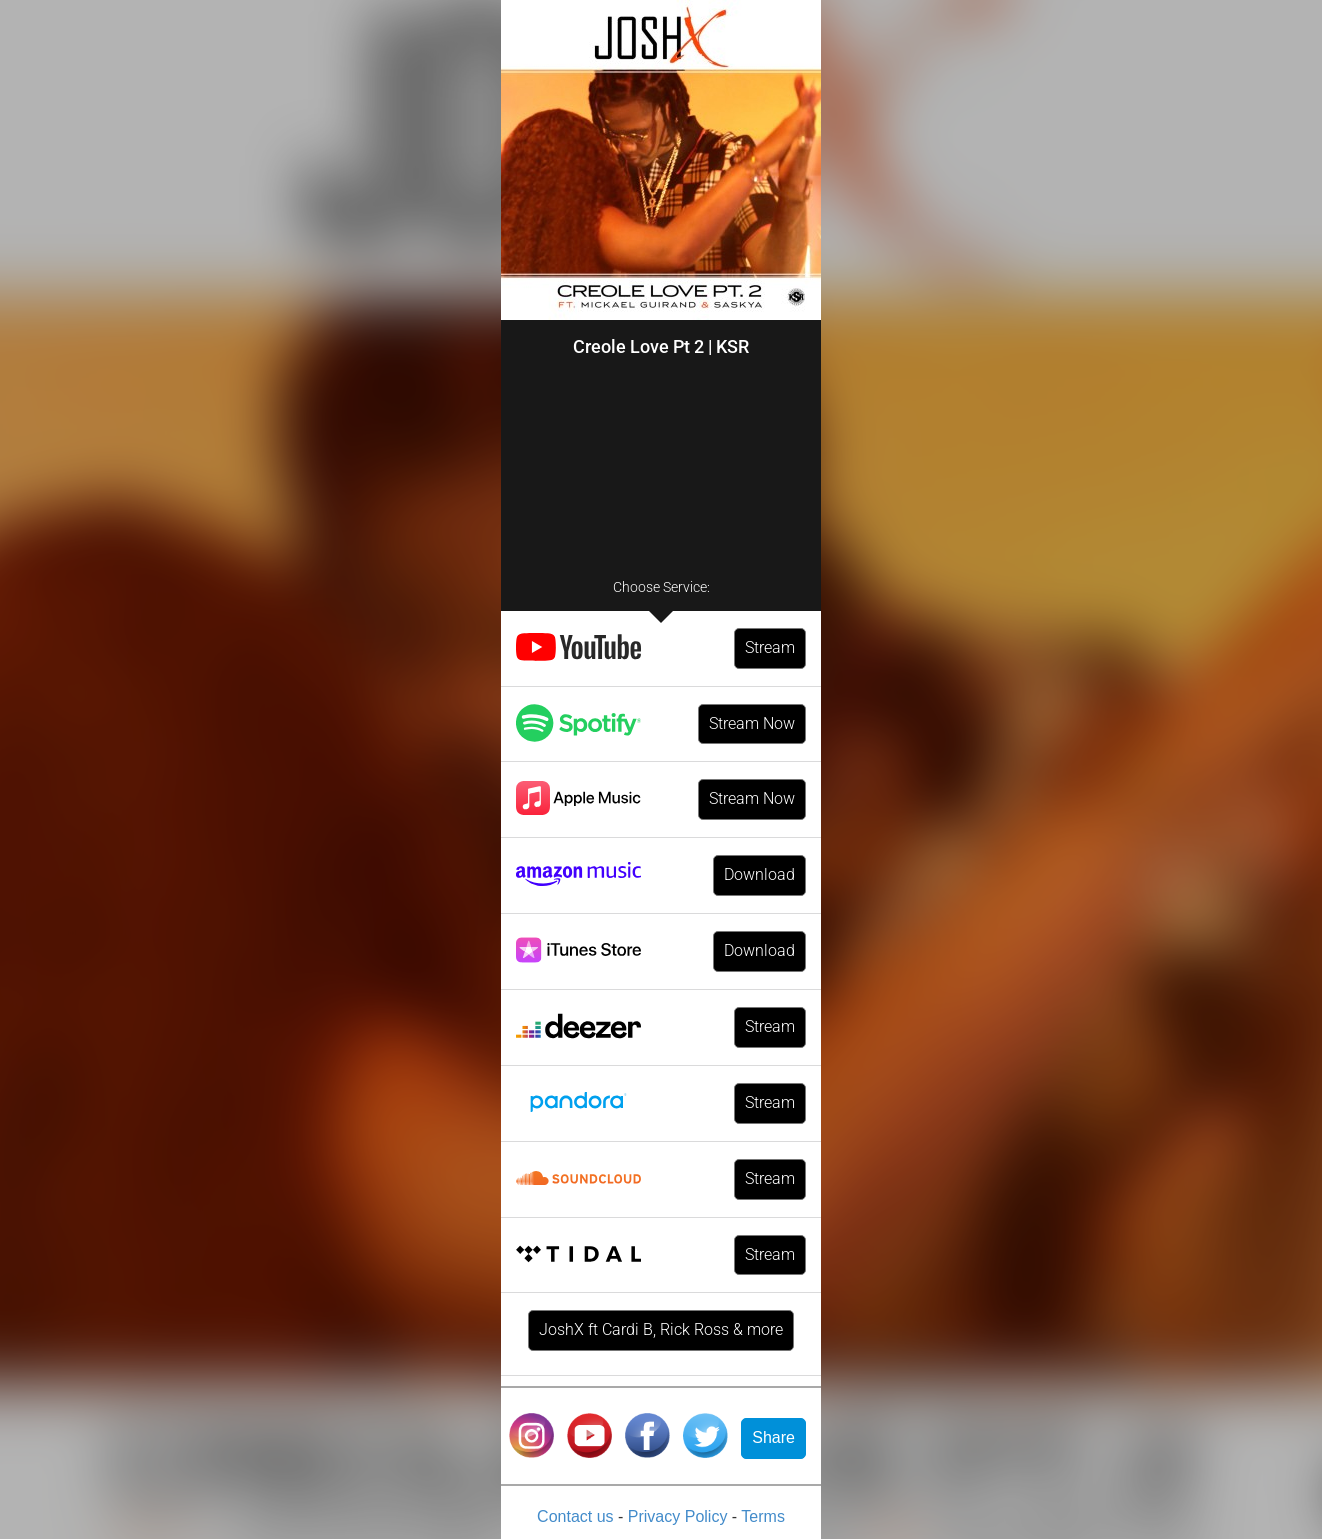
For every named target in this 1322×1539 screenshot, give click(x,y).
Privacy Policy (680, 1516)
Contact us (577, 1516)
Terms (763, 1516)
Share (773, 1437)
